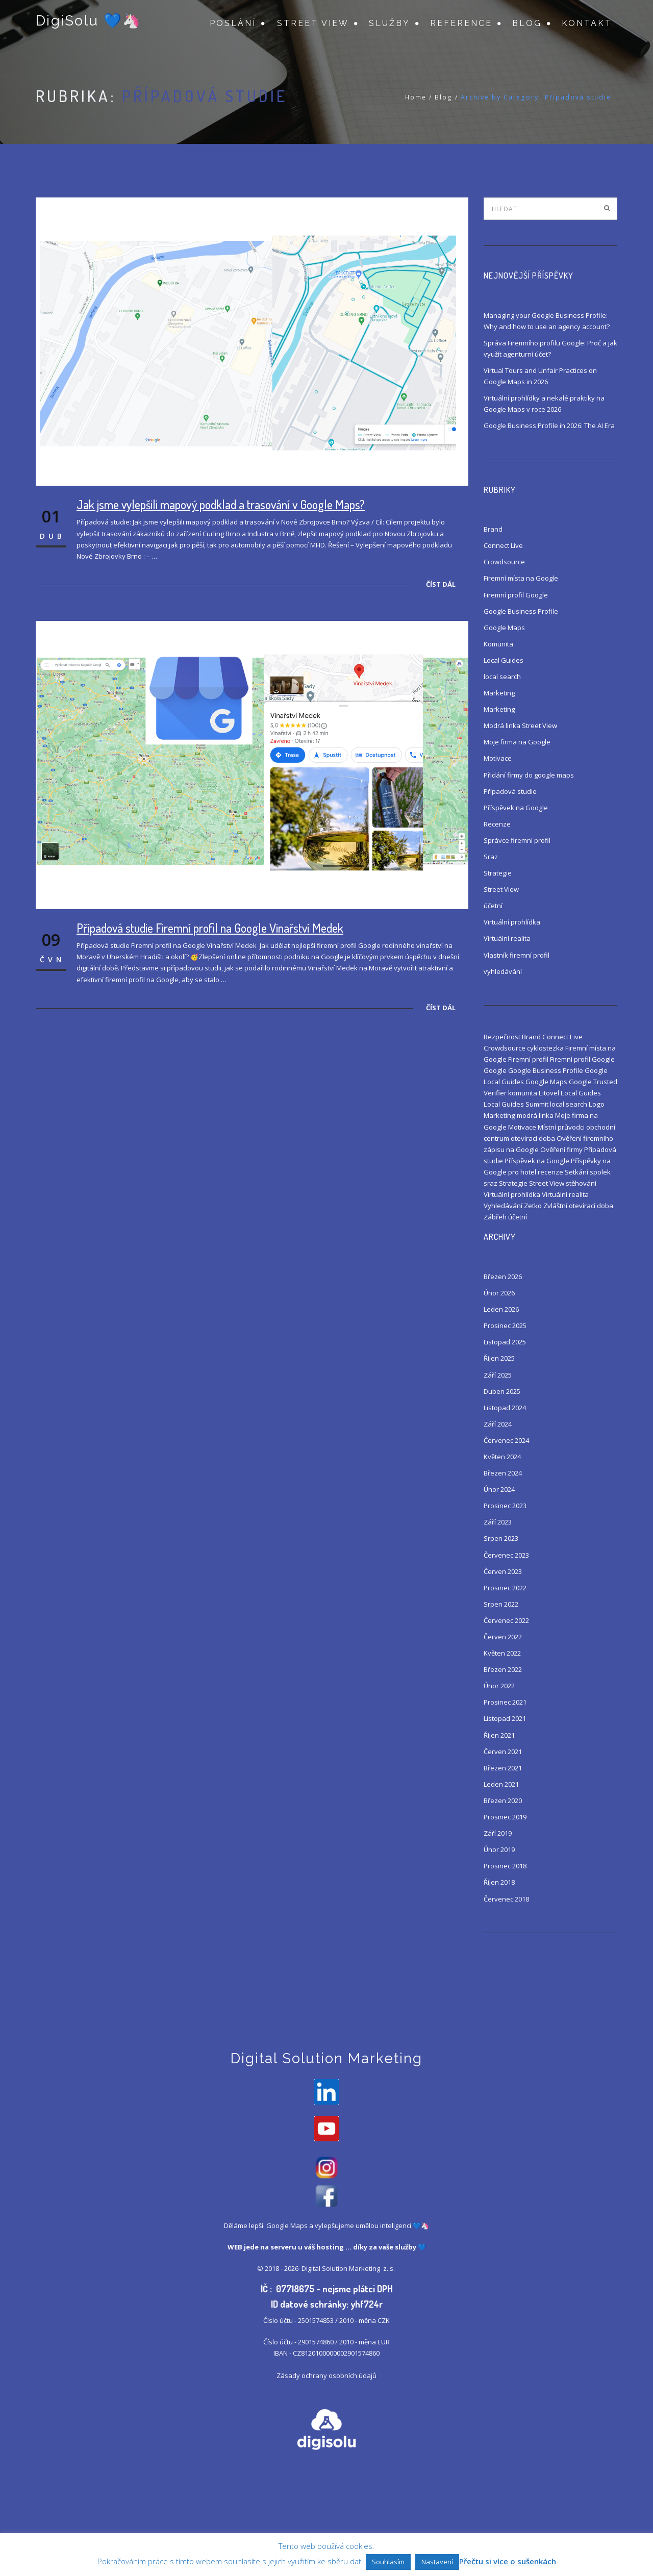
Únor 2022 (499, 1685)
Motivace (498, 758)
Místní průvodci (561, 1127)
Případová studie (510, 791)
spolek (600, 1172)
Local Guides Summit (516, 1104)
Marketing (499, 692)
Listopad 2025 (505, 1341)
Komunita (498, 643)
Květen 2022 (502, 1653)
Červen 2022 (503, 1636)
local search (502, 676)
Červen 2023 (503, 1571)
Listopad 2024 (505, 1407)
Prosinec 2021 (505, 1702)
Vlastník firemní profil (516, 955)
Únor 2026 (499, 1292)
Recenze (497, 824)
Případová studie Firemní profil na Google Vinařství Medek (210, 928)
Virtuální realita (507, 938)
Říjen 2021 (499, 1735)
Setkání (576, 1172)
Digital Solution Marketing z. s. (349, 2270)
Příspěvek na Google (516, 807)
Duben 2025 (502, 1391)
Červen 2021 (503, 1751)
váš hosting (324, 2249)
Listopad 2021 (505, 1718)
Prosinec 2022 (505, 1587)
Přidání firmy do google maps (529, 775)
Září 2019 (498, 1833)
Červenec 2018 (506, 1899)
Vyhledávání (503, 1205)
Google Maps (504, 627)
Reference (461, 23)
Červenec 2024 (506, 1440)
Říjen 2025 (499, 1358)
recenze (550, 1172)
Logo (597, 1104)
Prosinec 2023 (505, 1505)
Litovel (549, 1092)
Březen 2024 (503, 1473)
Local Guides (503, 660)
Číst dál (441, 584)
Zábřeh (495, 1216)
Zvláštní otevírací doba (578, 1205)
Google (495, 1070)
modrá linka (535, 1115)
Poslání (233, 23)
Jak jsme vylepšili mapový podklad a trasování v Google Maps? (221, 504)
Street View (313, 23)
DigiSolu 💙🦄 (88, 21)
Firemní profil (528, 1059)
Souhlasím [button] (388, 2561)
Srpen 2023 (501, 1538)
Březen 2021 (503, 1767)
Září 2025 (498, 1375)
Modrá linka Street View (520, 725)
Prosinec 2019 (505, 1816)
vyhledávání (503, 971)
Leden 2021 (501, 1784)
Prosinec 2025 (505, 1325)
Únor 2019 (499, 1849)
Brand (493, 529)
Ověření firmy (561, 1149)
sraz (490, 1183)
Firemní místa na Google (521, 578)
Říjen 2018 (499, 1882)
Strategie (498, 873)
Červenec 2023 (506, 1555)
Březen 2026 (503, 1276)
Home (415, 97)
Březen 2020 (503, 1800)
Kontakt (587, 23)
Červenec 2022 (506, 1620)
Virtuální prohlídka (512, 922)
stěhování (581, 1183)
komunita (522, 1092)
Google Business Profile (521, 611)
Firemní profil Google (516, 594)
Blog (527, 23)
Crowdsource (504, 561)
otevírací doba (533, 1138)
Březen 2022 (503, 1669)
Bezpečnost (502, 1036)
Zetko (533, 1205)
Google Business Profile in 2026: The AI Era (549, 425)
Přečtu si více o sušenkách (507, 2561)
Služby (389, 23)
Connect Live (503, 545)
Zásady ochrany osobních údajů (326, 2377)
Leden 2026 (501, 1309)
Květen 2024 (502, 1456)
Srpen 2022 (501, 1604)
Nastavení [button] (437, 2561)
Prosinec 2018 (505, 1865)
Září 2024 (498, 1424)
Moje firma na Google (517, 741)
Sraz (491, 856)
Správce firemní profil (517, 840)
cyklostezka (545, 1048)
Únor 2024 (499, 1489)
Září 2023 (498, 1522)
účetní (493, 905)
